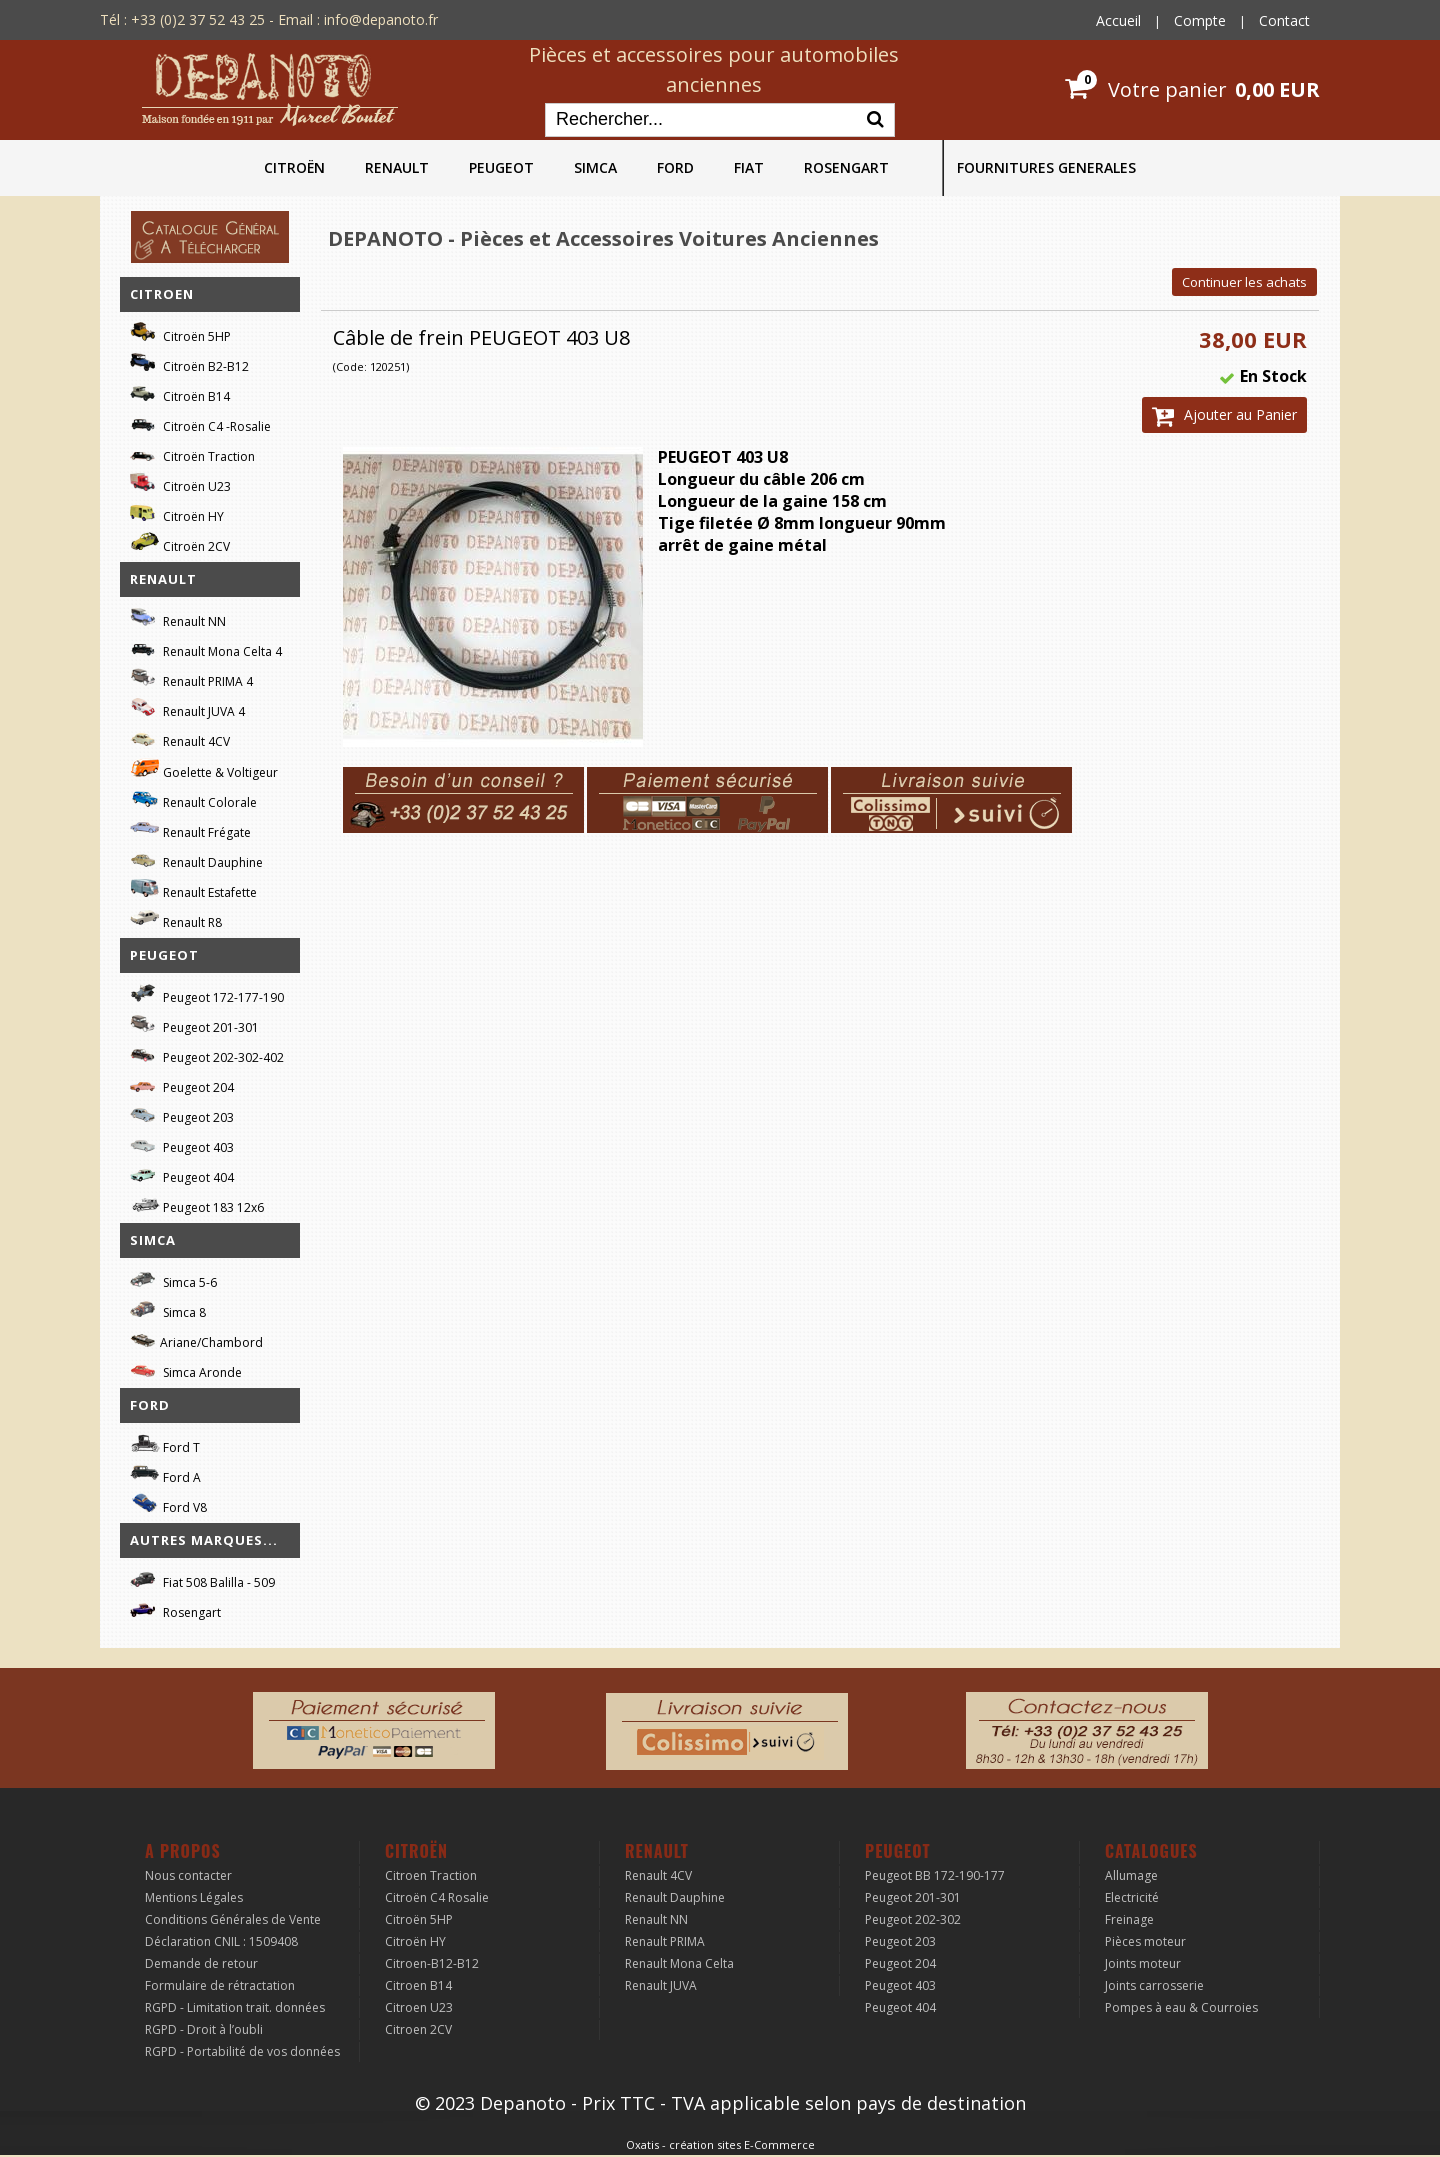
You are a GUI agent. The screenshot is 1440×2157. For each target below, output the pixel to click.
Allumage (1131, 1875)
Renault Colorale (193, 800)
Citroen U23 (419, 2007)
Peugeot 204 (182, 1084)
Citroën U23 (180, 483)
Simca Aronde (186, 1369)
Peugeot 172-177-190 (207, 994)
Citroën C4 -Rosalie (200, 423)
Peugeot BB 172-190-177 (935, 1875)
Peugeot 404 (182, 1174)
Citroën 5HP (180, 333)
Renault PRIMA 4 (191, 678)
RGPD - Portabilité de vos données (242, 2051)
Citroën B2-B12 (189, 363)
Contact (1284, 20)
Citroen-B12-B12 (432, 1963)
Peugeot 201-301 (194, 1024)
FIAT (749, 167)
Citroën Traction (192, 453)
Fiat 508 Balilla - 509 (202, 1579)
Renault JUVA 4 (187, 708)
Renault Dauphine (196, 859)
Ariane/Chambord (196, 1339)
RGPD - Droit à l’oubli (204, 2029)
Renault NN (178, 618)
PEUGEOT (501, 167)
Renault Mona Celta (679, 1963)
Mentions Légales (194, 1897)
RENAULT (397, 167)
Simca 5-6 (173, 1279)
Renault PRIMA (665, 1941)
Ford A (165, 1474)
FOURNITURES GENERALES (1046, 167)
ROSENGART (846, 167)
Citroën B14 (180, 393)
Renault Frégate (190, 829)
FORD (675, 167)
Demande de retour (201, 1963)
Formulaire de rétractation (220, 1985)
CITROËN (294, 167)
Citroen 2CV (418, 2029)
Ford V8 (168, 1504)
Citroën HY (177, 513)
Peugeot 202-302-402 (207, 1054)
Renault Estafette (193, 889)
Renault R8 (176, 919)
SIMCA (595, 167)
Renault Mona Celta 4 (206, 648)
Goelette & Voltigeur (204, 769)
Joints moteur (1143, 1963)
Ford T (165, 1444)
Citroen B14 (418, 1985)
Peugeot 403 (182, 1144)
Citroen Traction (431, 1875)
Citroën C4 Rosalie (437, 1897)
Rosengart (175, 1609)
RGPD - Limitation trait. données (235, 2007)
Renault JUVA (661, 1985)
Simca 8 (168, 1309)
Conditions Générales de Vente (233, 1919)
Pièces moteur (1145, 1941)
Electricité (1132, 1897)
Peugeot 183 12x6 (197, 1205)
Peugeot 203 (182, 1114)
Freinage (1129, 1919)
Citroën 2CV (180, 543)
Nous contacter (188, 1875)
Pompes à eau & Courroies (1181, 2007)
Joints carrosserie (1154, 1985)
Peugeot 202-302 (913, 1919)
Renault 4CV (180, 738)
